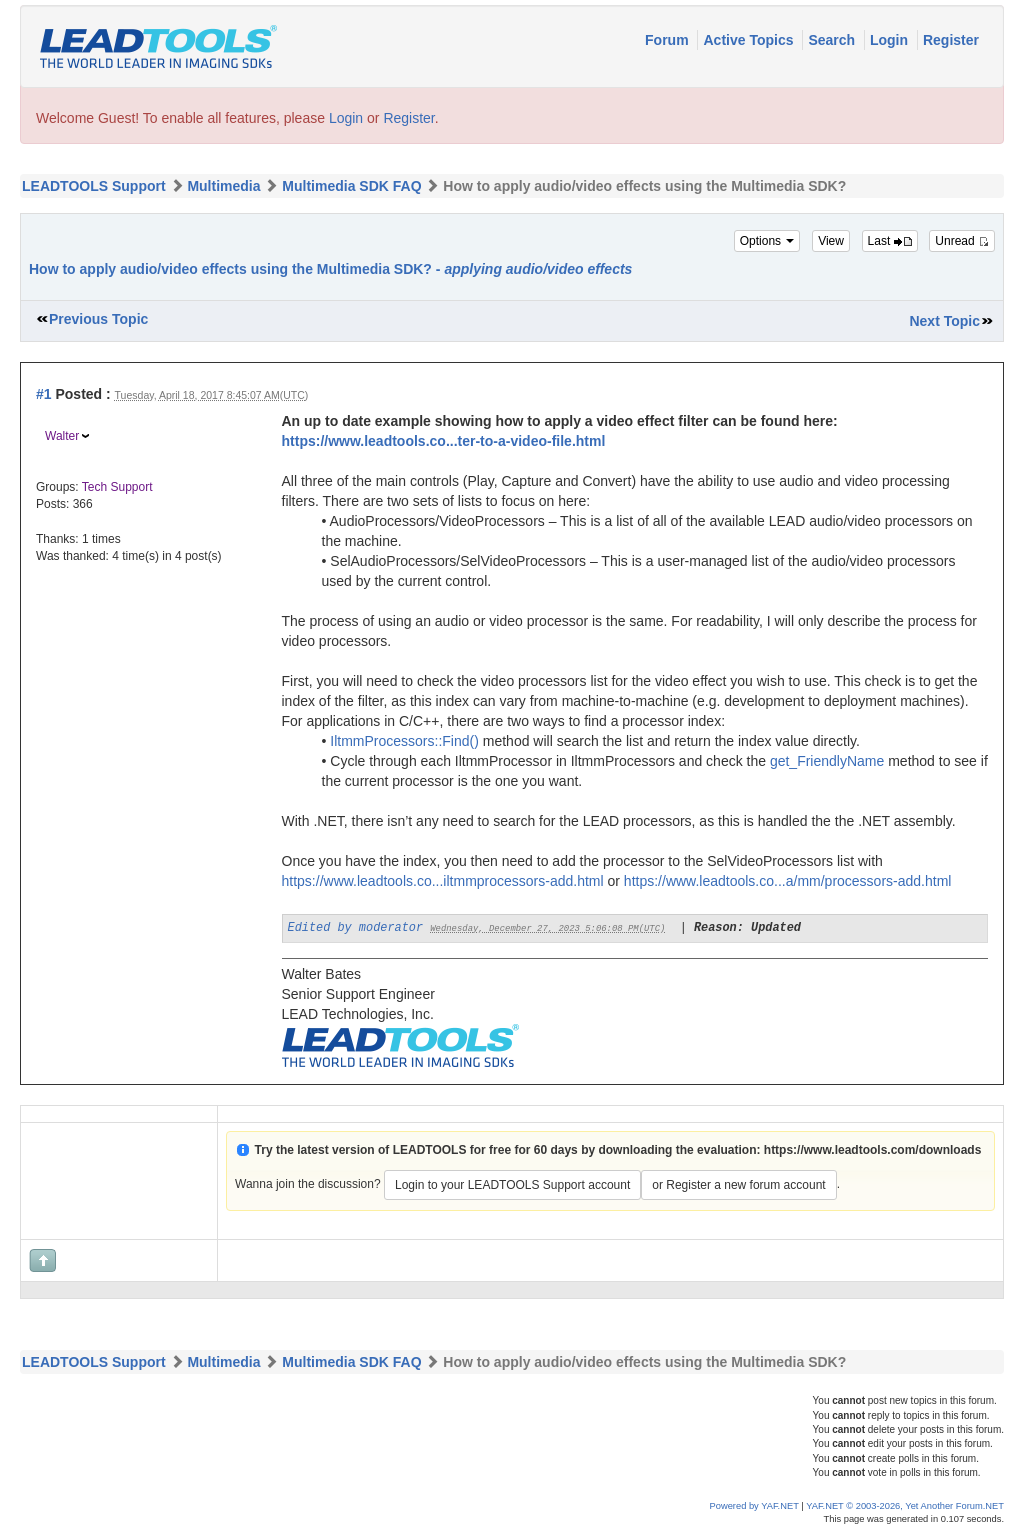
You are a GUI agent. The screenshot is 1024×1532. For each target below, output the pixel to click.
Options (767, 241)
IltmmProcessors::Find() (404, 741)
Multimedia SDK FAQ (351, 186)
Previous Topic (98, 319)
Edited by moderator (356, 928)
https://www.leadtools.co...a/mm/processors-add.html (788, 881)
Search (833, 40)
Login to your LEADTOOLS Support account (512, 1185)
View (831, 241)
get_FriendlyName (827, 761)
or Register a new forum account (738, 1185)
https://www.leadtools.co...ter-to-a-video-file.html (444, 441)
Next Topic (944, 321)
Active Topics (750, 40)
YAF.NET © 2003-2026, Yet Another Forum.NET (905, 1506)
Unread (962, 241)
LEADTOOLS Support (94, 186)
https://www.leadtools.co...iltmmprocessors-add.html (443, 881)
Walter (62, 436)
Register (951, 40)
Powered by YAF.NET (754, 1506)
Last (890, 241)
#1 (44, 394)
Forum (668, 40)
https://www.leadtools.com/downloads (873, 1150)
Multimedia (223, 186)
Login (891, 40)
